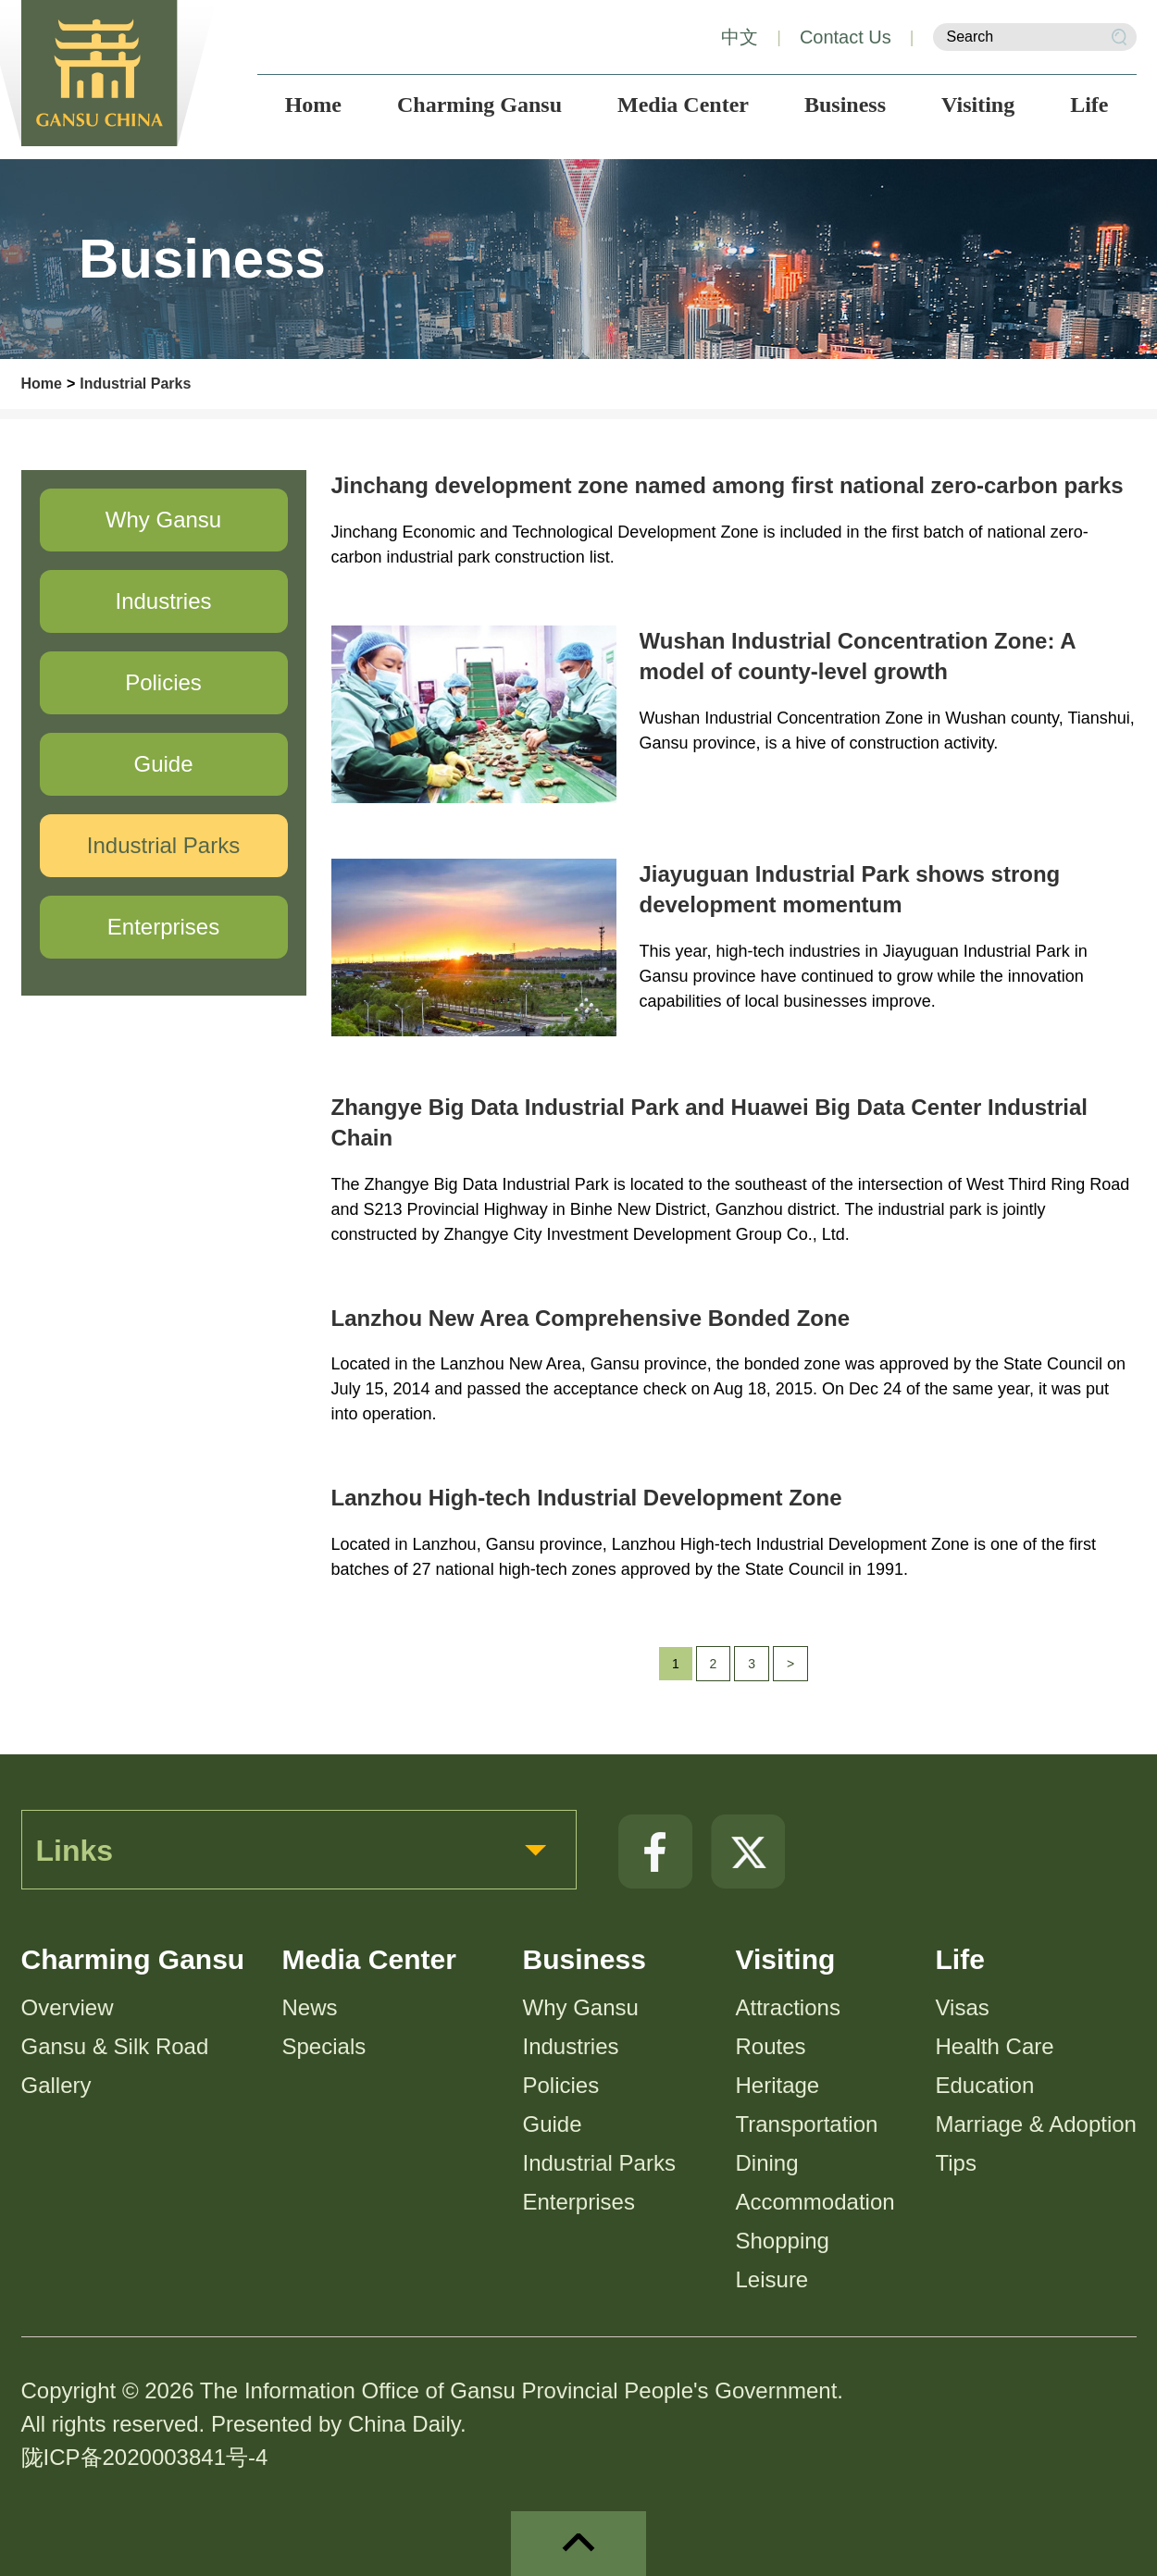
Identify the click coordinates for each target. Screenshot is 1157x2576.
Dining (767, 2162)
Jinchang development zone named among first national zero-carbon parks (727, 485)
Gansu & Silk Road (115, 2046)
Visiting (786, 1959)
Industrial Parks (135, 383)
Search (1119, 37)
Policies (561, 2085)
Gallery (56, 2085)
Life (960, 1959)
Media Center (369, 1959)
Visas (962, 2007)
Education (985, 2085)
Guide (552, 2124)
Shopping (782, 2240)
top (578, 2543)
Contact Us (845, 37)
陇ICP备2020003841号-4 (144, 2457)
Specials (324, 2046)
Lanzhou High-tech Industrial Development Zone (586, 1497)
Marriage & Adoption (1036, 2124)
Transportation (807, 2124)
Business (584, 1959)
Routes (771, 2046)
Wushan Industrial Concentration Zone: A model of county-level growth (858, 656)
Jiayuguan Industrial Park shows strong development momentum (850, 889)
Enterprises (579, 2201)
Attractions (788, 2007)
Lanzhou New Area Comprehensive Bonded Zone (591, 1318)
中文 (739, 37)
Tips (956, 2162)
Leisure (772, 2279)
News (310, 2007)
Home (41, 383)
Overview (67, 2007)
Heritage (778, 2085)
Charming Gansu (133, 1959)
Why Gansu (581, 2007)
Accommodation (815, 2201)
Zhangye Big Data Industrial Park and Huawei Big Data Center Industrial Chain (710, 1123)
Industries (571, 2046)
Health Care (995, 2046)
